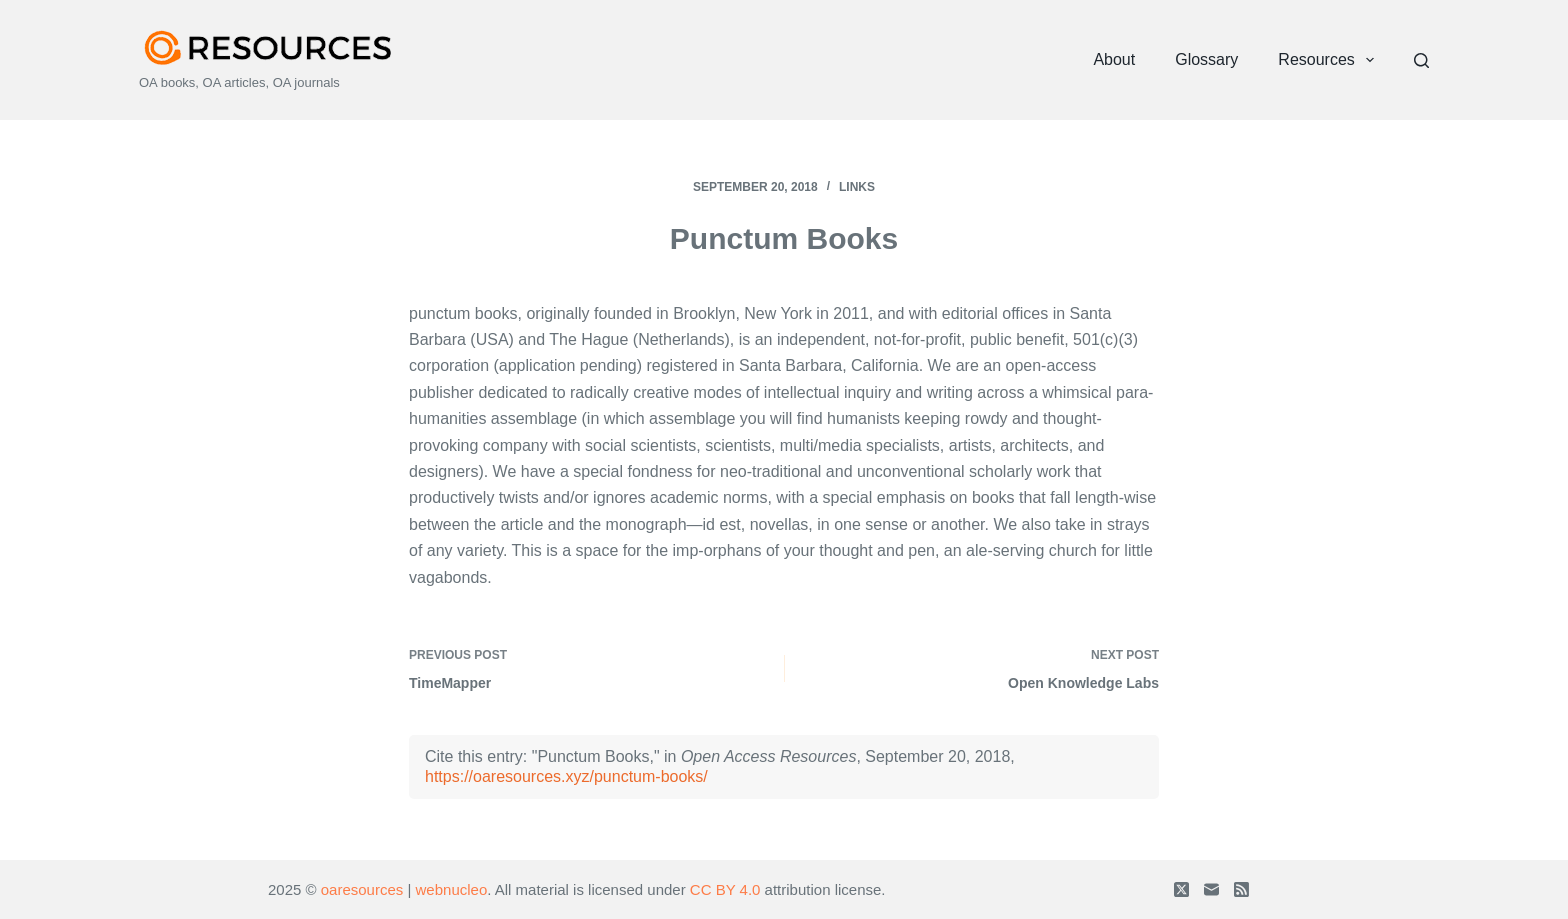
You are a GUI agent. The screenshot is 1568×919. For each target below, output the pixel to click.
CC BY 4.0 (725, 889)
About (1114, 59)
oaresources (362, 889)
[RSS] (1241, 889)
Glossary (1206, 59)
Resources (1330, 60)
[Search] (1421, 60)
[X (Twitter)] (1181, 889)
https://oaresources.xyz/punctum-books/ (566, 776)
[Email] (1211, 889)
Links (857, 187)
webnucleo (452, 889)
